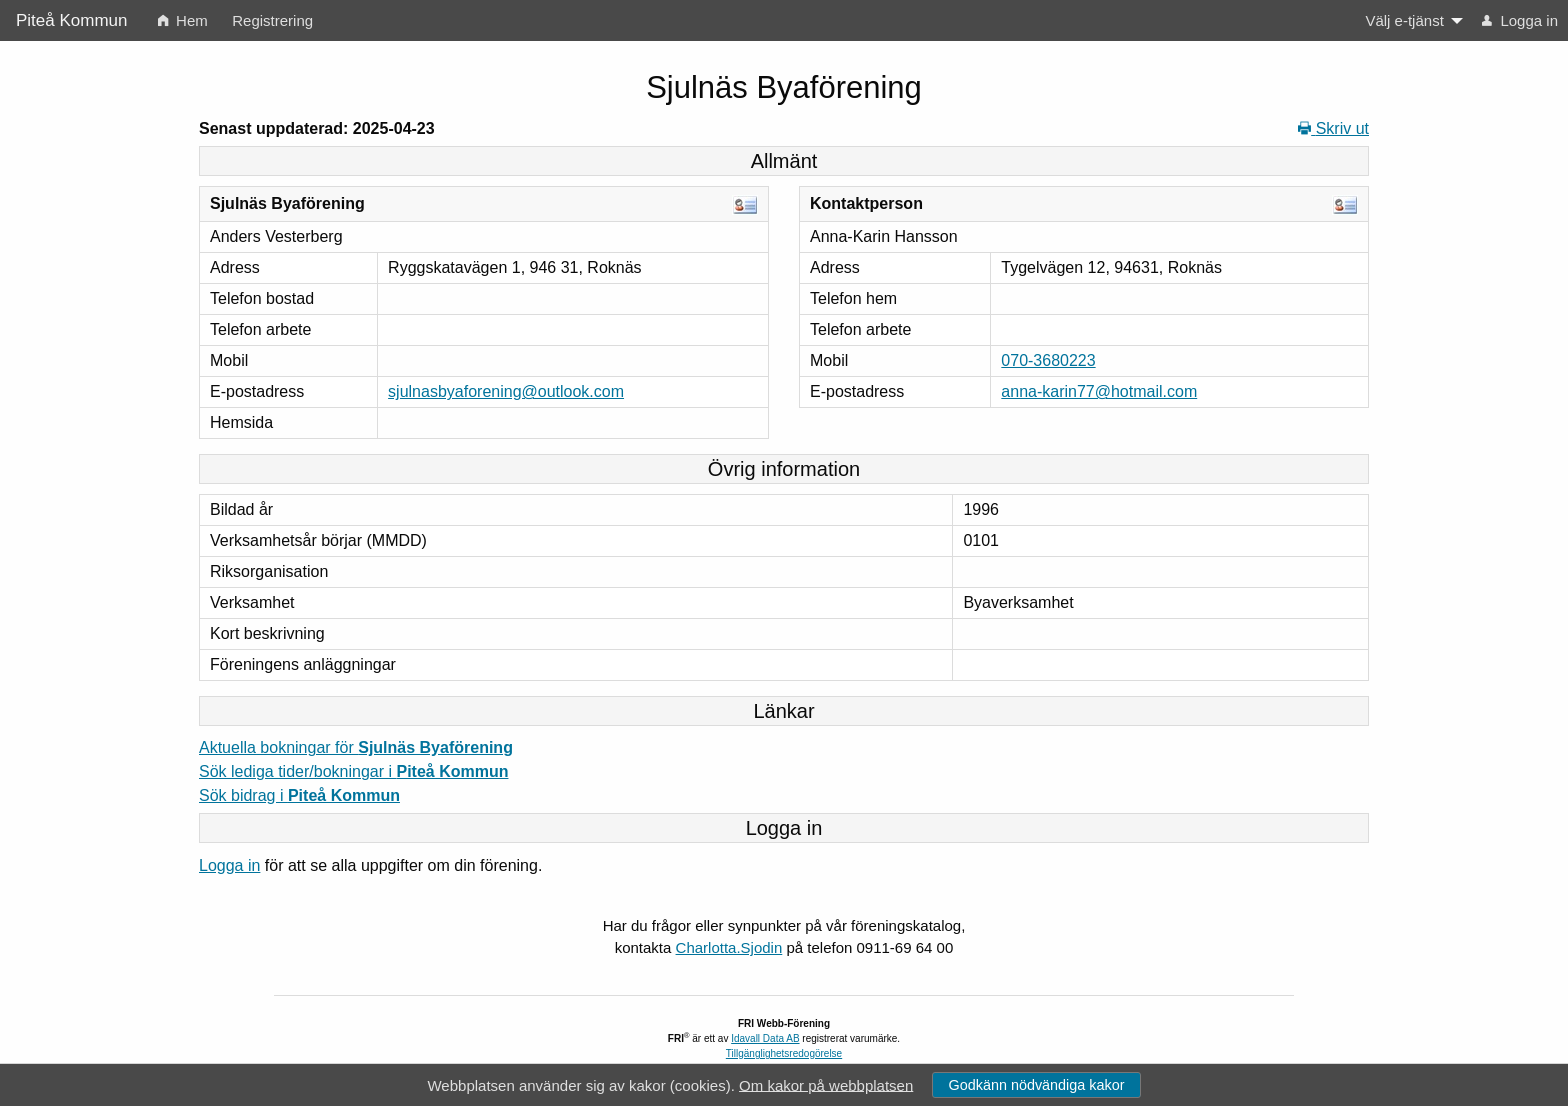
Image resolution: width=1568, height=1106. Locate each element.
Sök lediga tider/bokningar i (353, 771)
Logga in (229, 865)
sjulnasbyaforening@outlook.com (506, 391)
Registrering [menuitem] (272, 20)
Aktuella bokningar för (356, 747)
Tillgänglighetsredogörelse (784, 1053)
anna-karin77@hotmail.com (1099, 391)
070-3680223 (1048, 360)
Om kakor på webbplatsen (826, 1084)
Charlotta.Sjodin (729, 947)
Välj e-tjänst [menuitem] (1404, 20)
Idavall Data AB (765, 1038)
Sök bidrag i (299, 795)
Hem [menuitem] (183, 20)
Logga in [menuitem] (1520, 20)
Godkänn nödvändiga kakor (1036, 1085)
